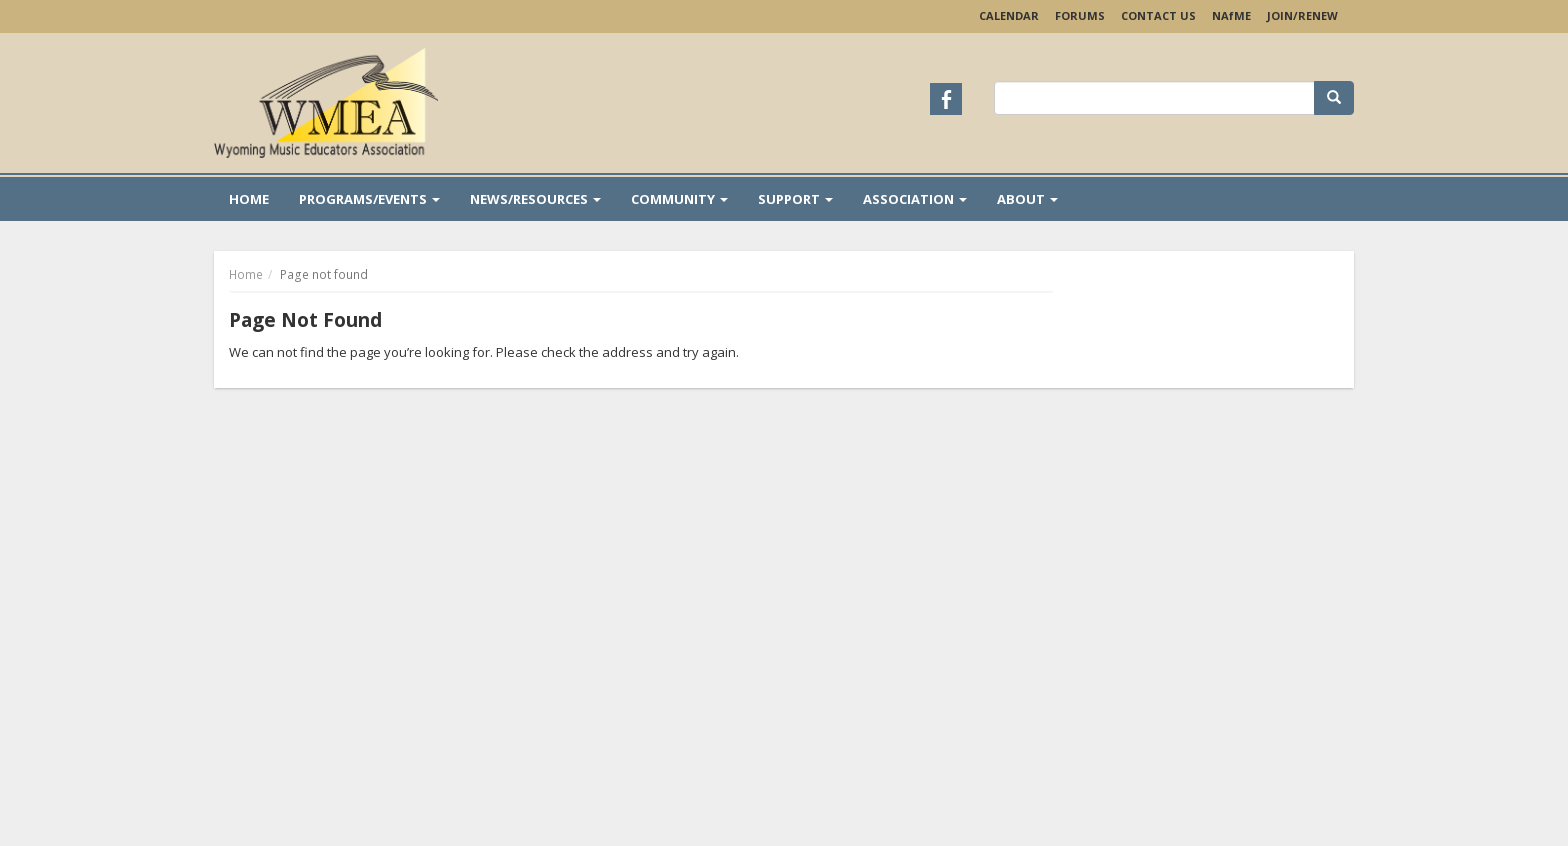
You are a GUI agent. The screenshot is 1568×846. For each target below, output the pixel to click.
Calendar (1009, 15)
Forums (1080, 15)
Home (249, 199)
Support (795, 199)
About (1027, 199)
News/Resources (535, 199)
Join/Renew (1302, 15)
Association (915, 199)
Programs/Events (369, 199)
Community (679, 199)
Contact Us (1158, 15)
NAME (1231, 15)
